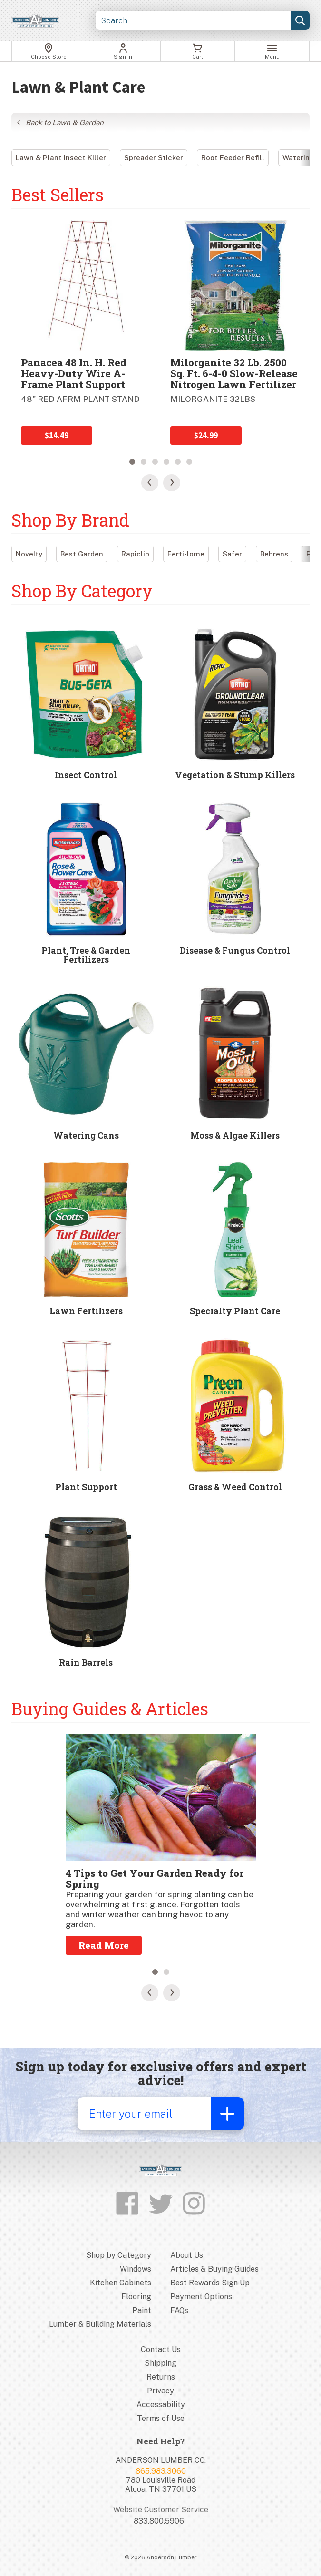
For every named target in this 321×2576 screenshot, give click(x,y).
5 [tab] (178, 462)
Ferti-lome (185, 554)
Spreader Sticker (153, 158)
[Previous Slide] (149, 482)
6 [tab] (189, 462)
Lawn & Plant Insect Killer (61, 158)
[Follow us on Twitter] (161, 2203)
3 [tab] (155, 462)
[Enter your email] (144, 2113)
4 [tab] (166, 462)
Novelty (29, 554)
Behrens (274, 554)
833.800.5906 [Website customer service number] (159, 2521)
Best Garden (81, 554)
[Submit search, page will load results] (300, 20)
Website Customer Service (160, 2509)
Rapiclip (135, 554)
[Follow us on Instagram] (194, 2203)
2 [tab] (143, 462)
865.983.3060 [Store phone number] (161, 2471)
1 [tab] (132, 462)
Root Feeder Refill (232, 158)
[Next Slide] (171, 482)
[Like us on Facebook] (127, 2203)
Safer (232, 554)
